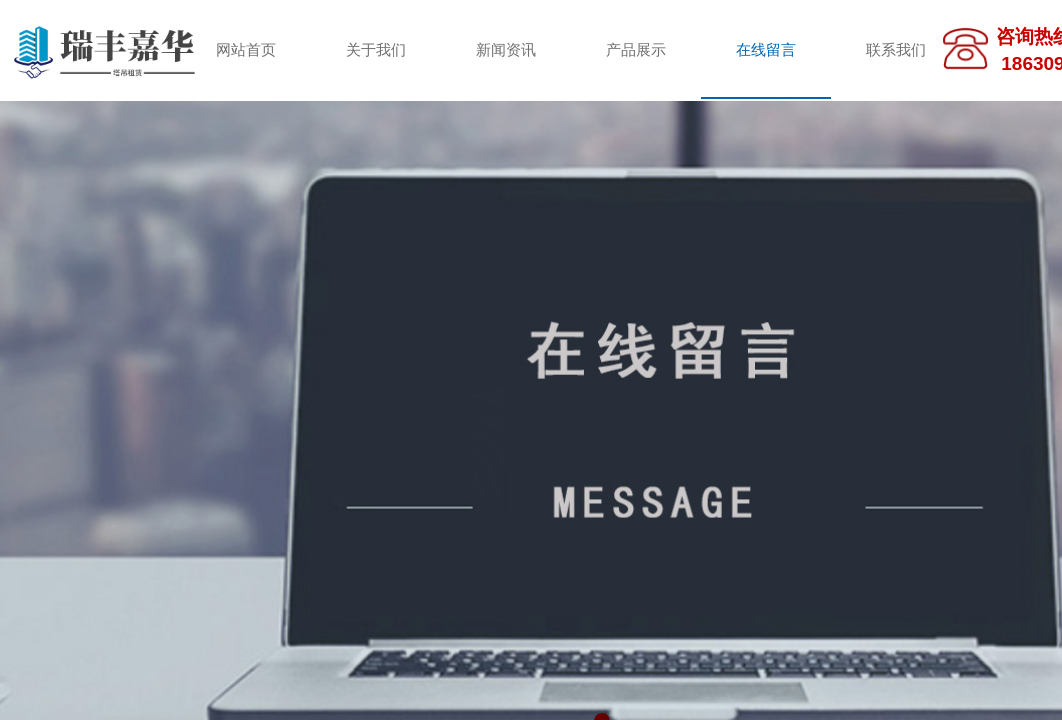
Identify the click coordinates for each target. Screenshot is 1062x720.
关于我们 (376, 50)
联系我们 (896, 50)
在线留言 (766, 50)
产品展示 (636, 50)
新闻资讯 (506, 50)
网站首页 (246, 50)
